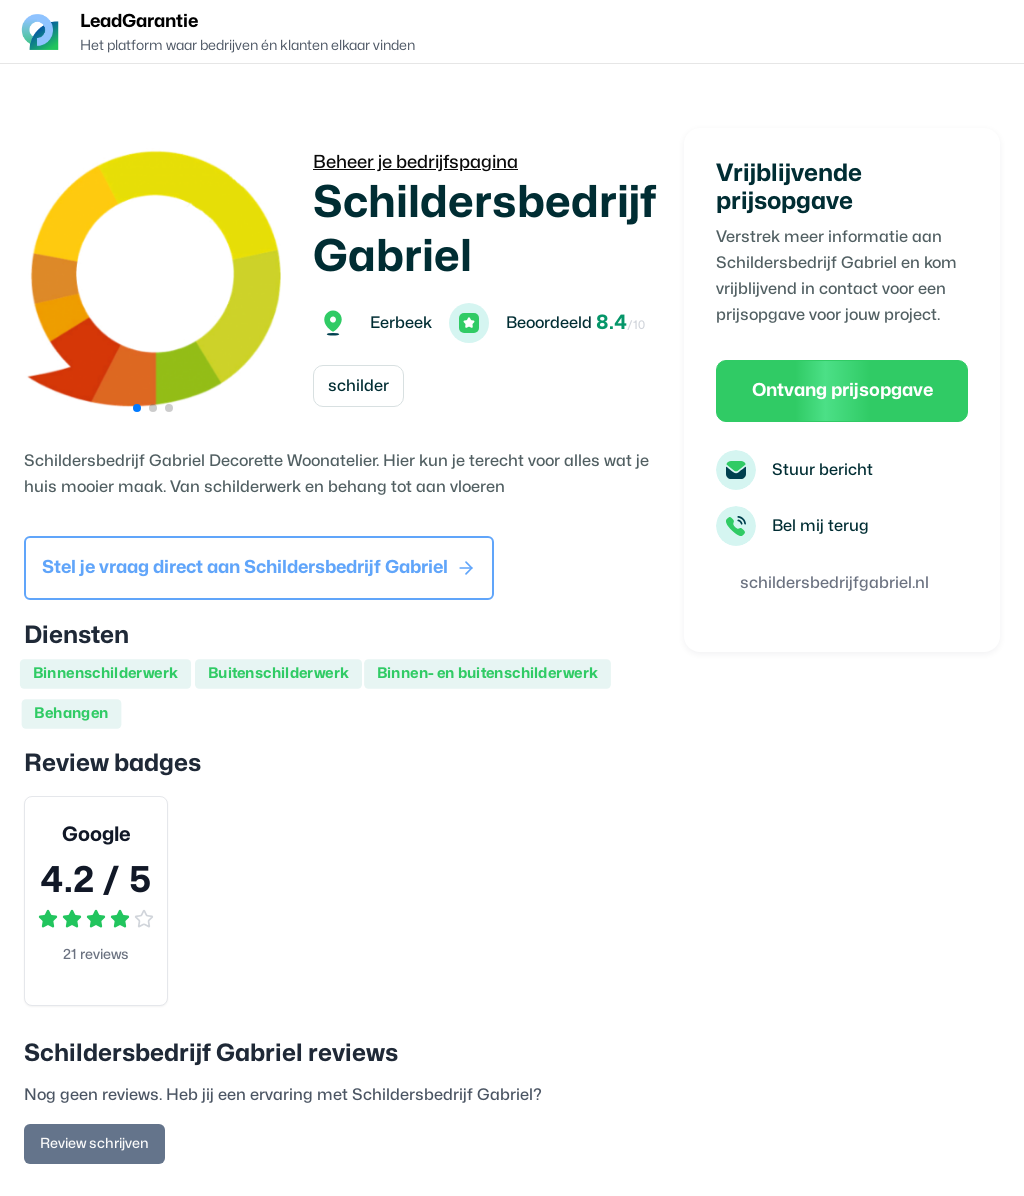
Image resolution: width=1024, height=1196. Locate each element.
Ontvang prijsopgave (842, 390)
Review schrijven (94, 1143)
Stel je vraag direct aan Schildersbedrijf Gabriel (259, 568)
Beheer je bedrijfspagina (415, 162)
